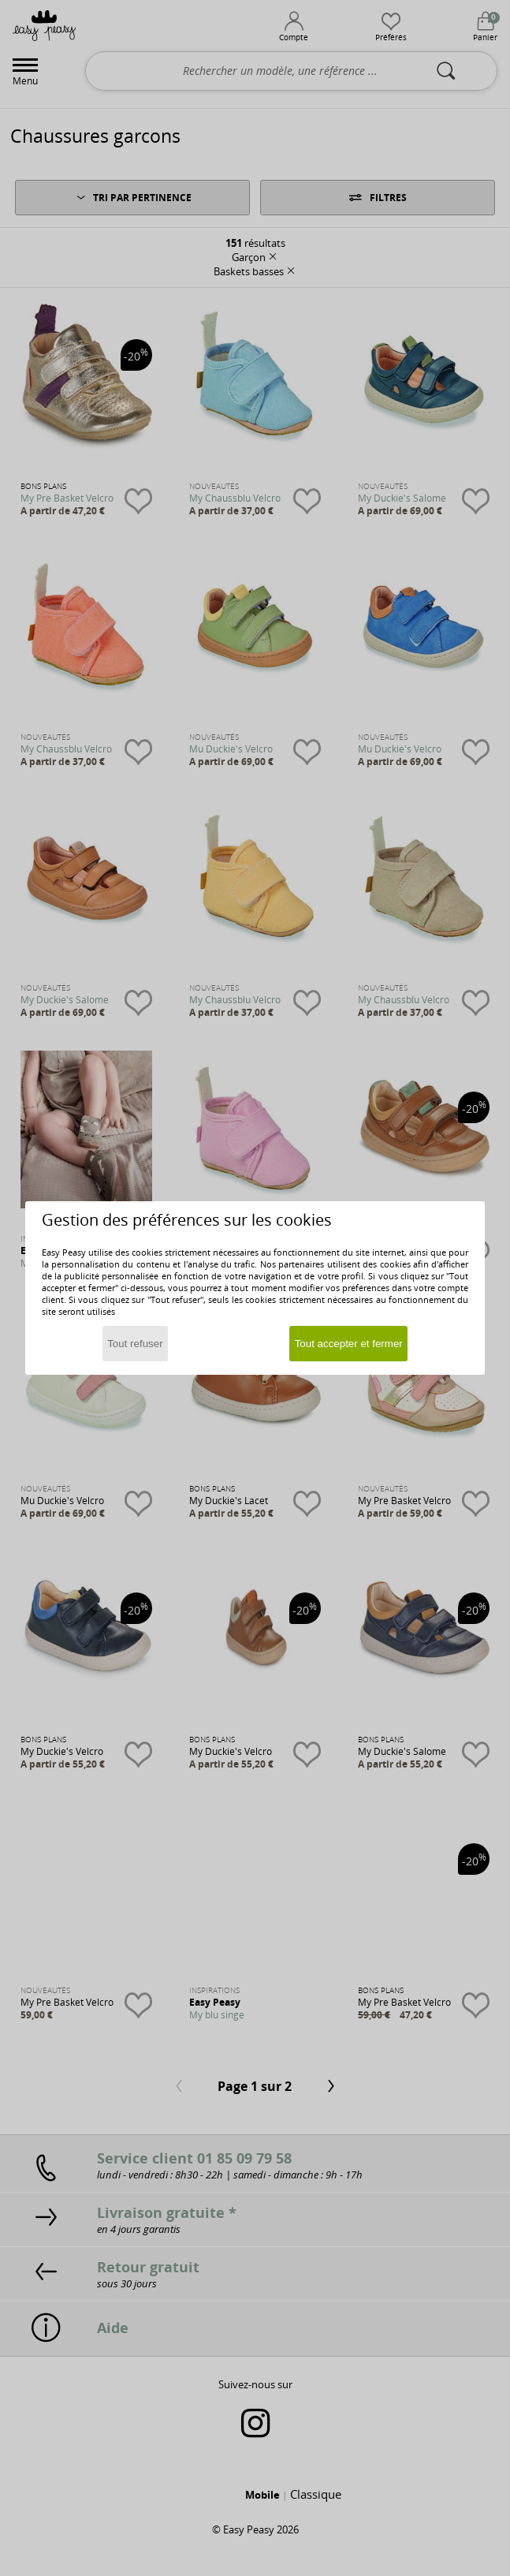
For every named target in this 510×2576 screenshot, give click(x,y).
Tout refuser (134, 1344)
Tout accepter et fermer (349, 1344)
